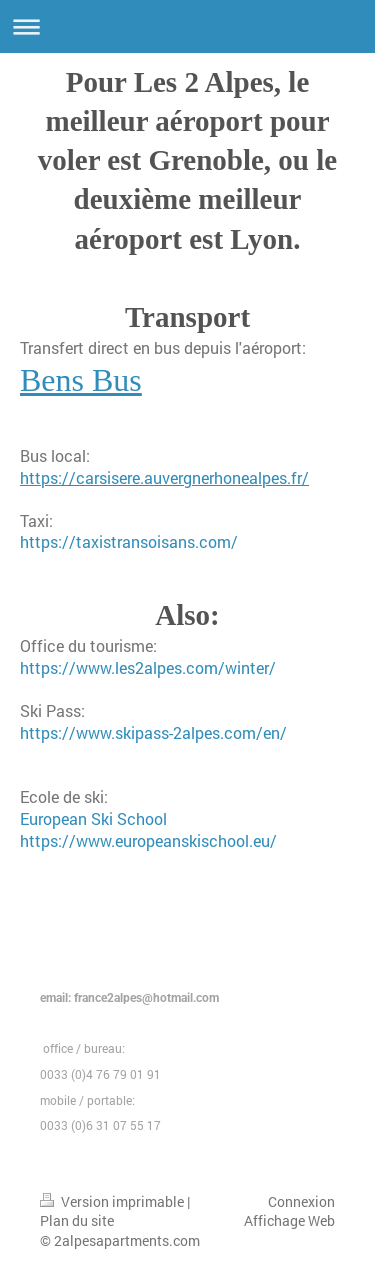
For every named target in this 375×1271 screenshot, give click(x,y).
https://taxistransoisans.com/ (129, 541)
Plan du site (77, 1220)
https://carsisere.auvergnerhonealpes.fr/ (164, 477)
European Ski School (93, 818)
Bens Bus (81, 380)
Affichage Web (289, 1220)
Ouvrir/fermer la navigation (187, 26)
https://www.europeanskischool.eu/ (148, 840)
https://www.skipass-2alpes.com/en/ (153, 732)
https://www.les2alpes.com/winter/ (148, 667)
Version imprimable (113, 1201)
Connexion (301, 1201)
